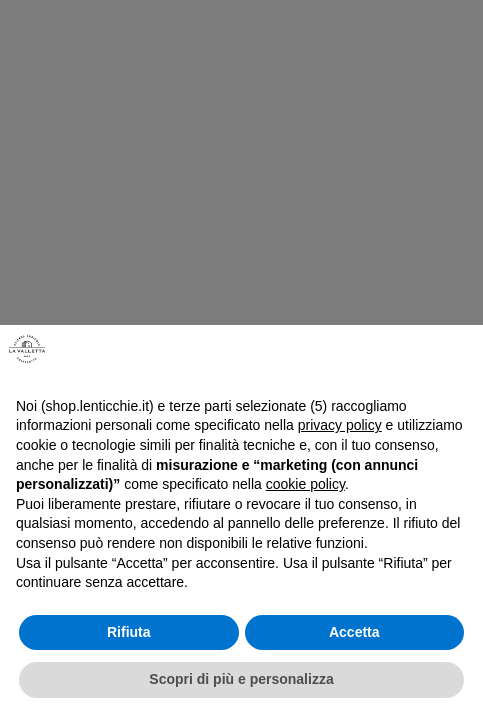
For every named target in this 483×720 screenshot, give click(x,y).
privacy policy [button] (340, 425)
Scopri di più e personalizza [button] (241, 679)
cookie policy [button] (305, 484)
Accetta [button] (354, 632)
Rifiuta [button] (129, 632)
